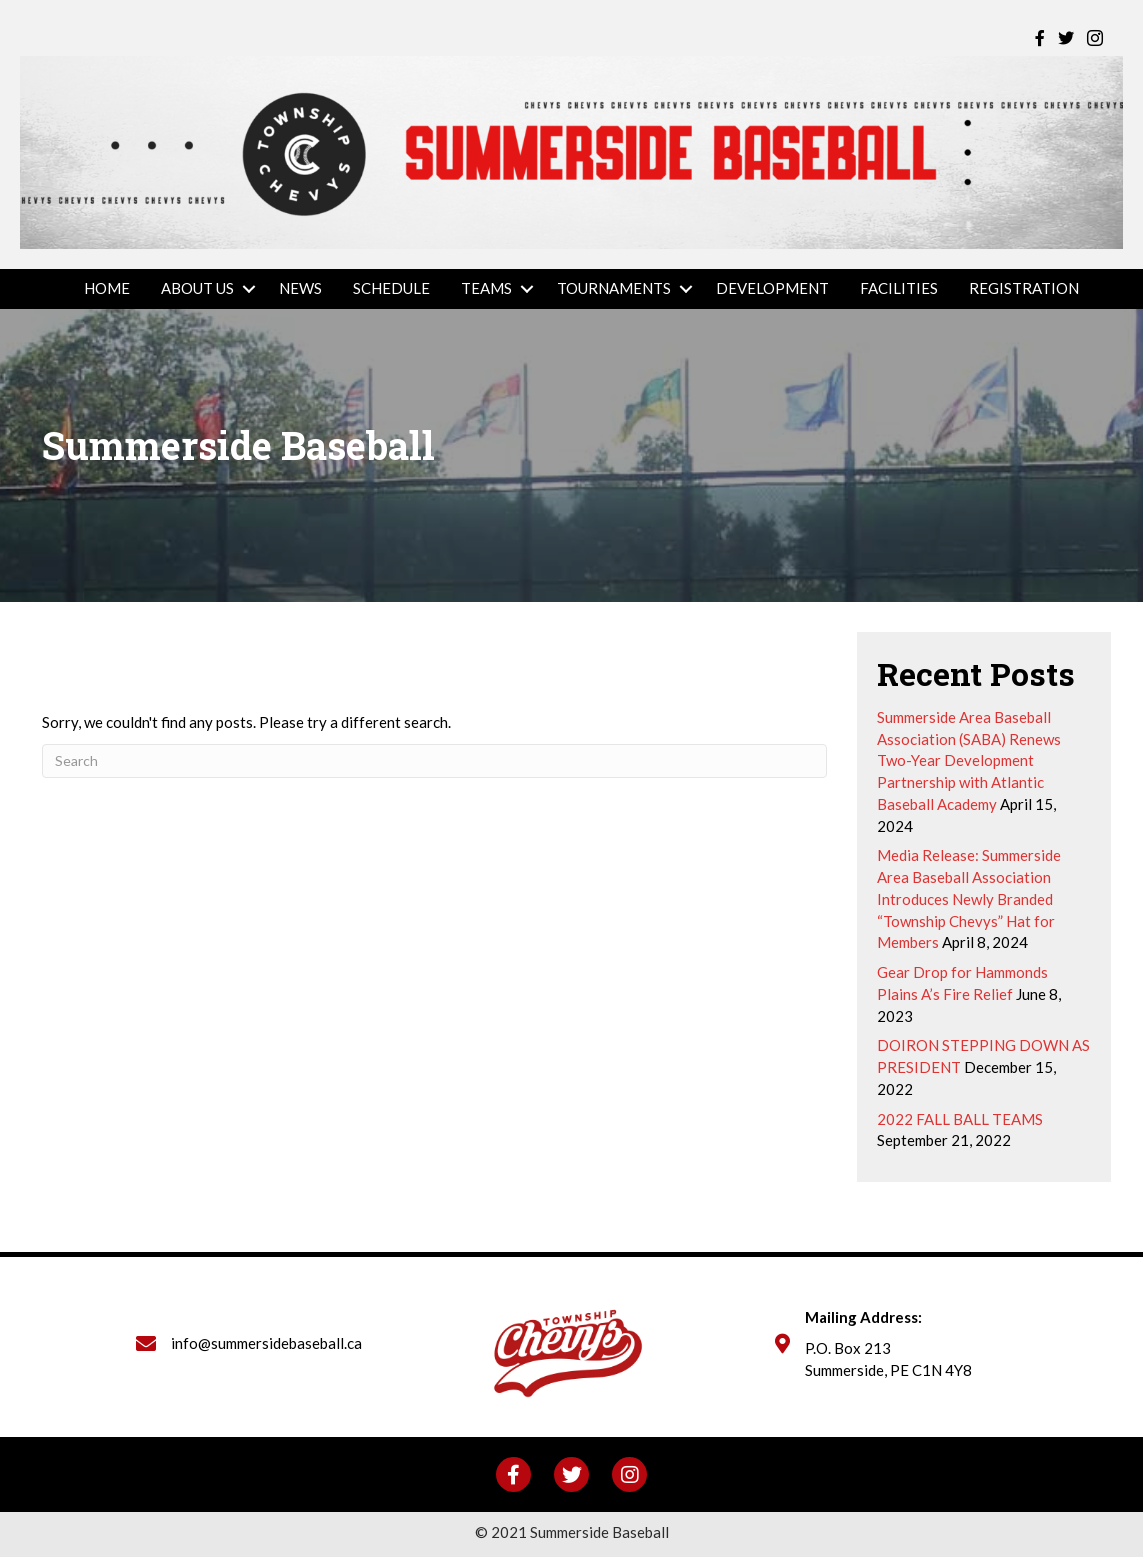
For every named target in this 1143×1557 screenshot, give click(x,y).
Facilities (899, 288)
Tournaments (614, 288)
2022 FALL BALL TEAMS (960, 1119)
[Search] (434, 761)
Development (772, 288)
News (300, 288)
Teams (486, 288)
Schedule (391, 288)
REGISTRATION (1024, 288)
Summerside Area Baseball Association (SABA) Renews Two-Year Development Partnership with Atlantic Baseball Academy (969, 760)
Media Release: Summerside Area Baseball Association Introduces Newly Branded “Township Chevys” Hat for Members (969, 898)
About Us (197, 288)
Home (107, 288)
